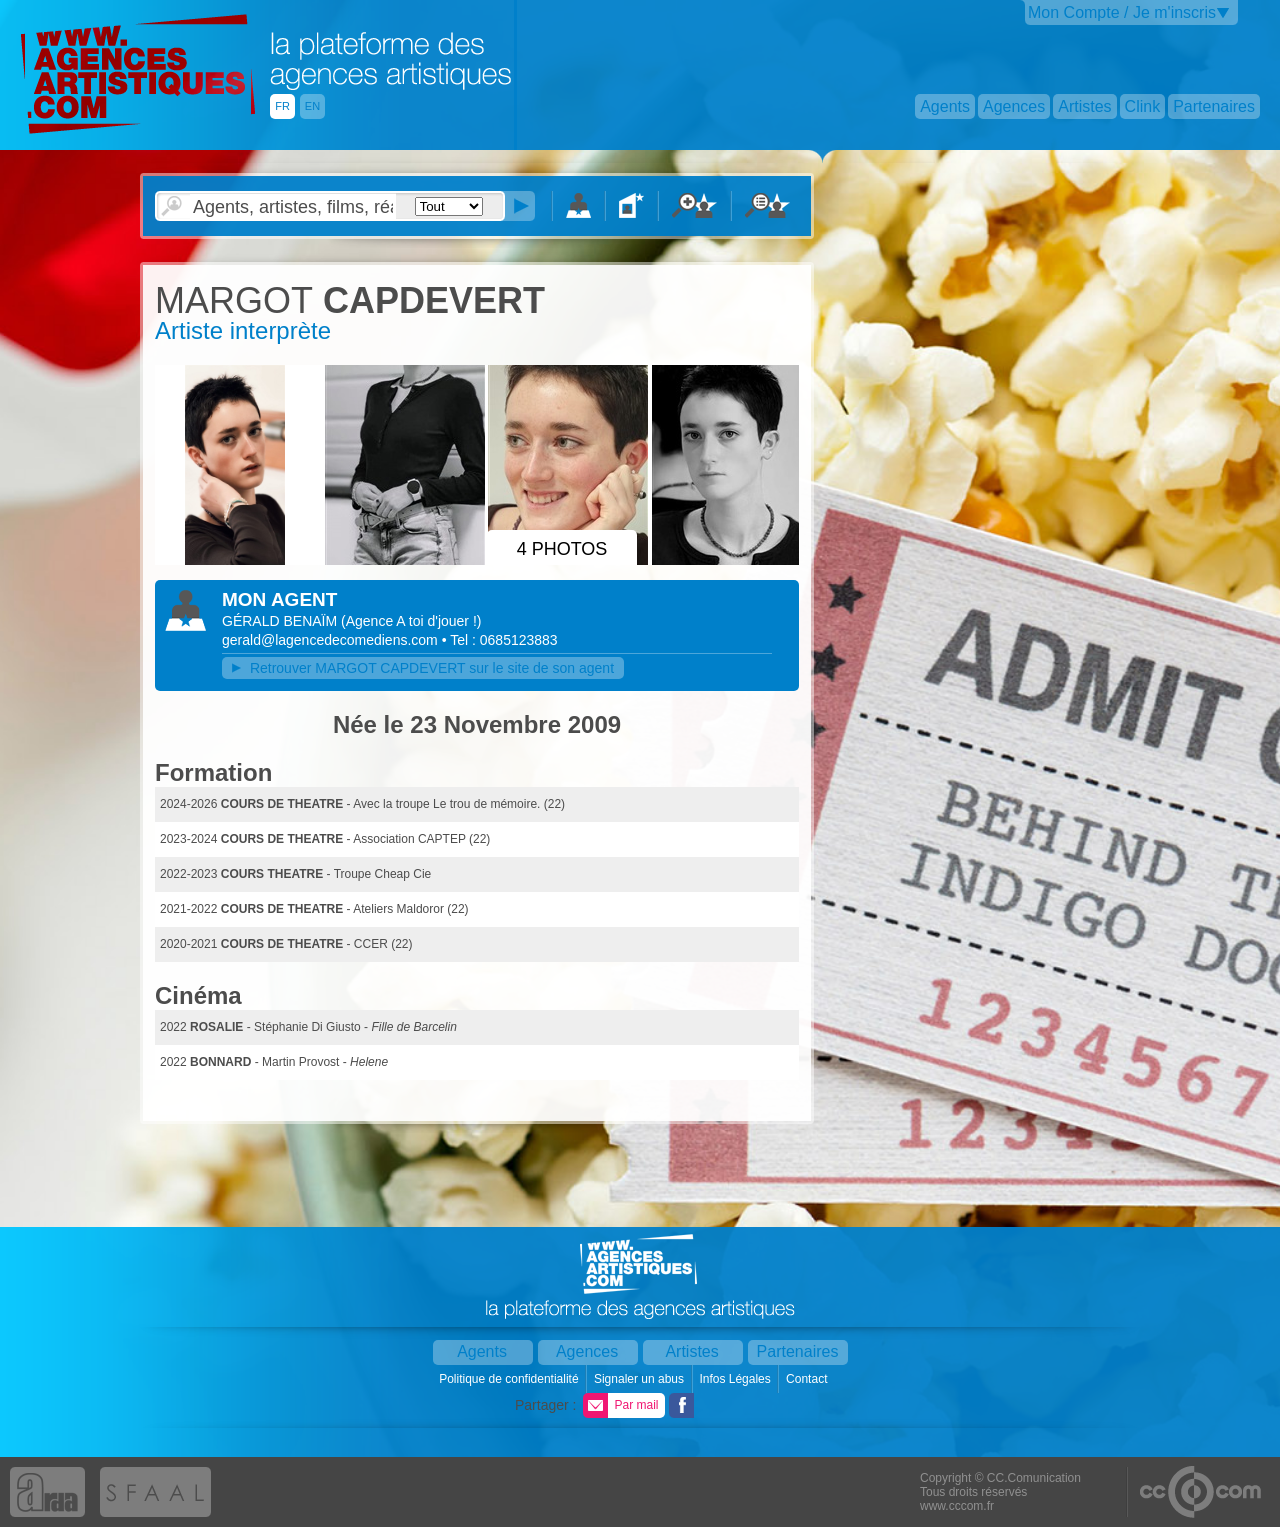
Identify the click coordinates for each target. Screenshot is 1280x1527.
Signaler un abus (640, 1379)
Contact (808, 1379)
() (411, 621)
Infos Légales (736, 1379)
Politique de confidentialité (510, 1379)
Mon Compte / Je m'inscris (1122, 12)
